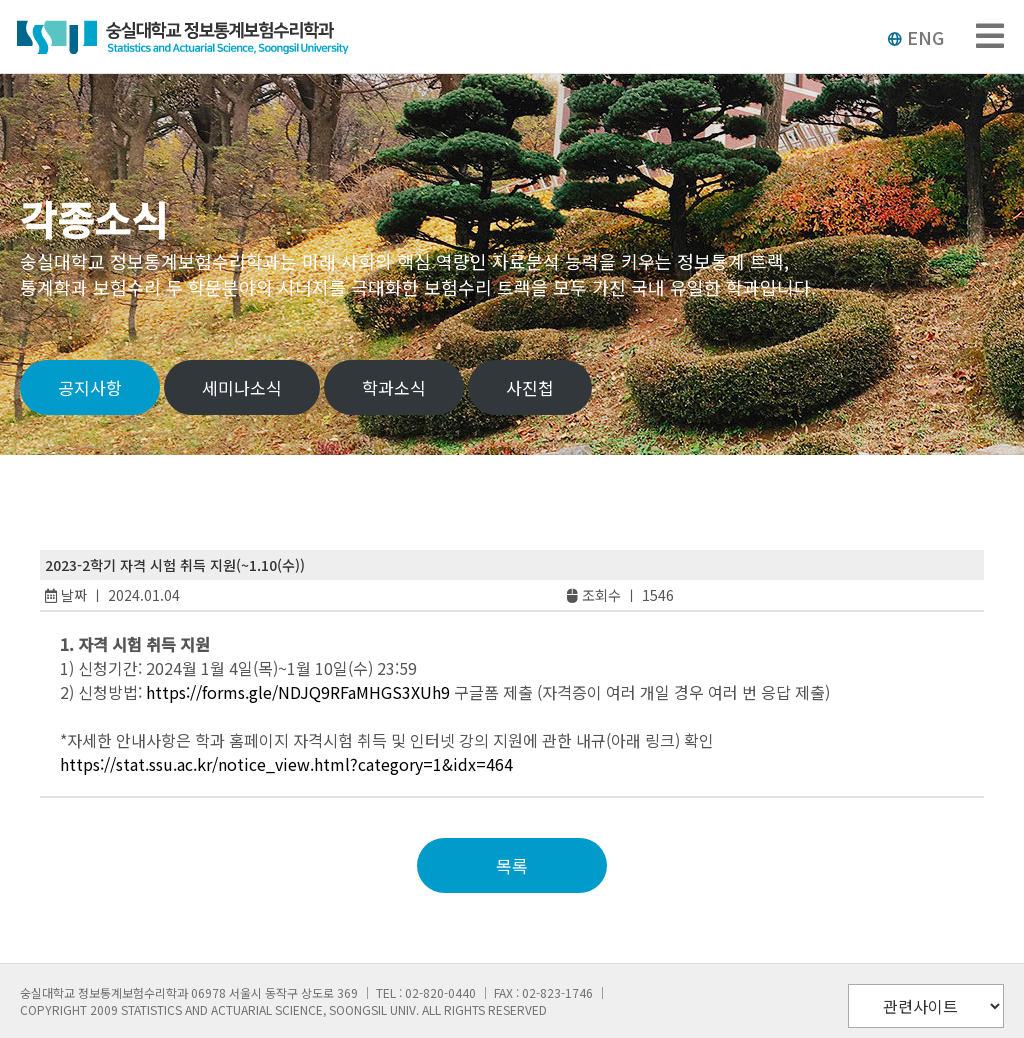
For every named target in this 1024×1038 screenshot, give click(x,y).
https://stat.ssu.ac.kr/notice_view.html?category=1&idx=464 (286, 764)
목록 (512, 865)
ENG (915, 37)
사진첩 (530, 387)
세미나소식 (242, 387)
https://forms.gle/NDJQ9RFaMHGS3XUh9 (298, 692)
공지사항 (90, 387)
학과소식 (394, 387)
